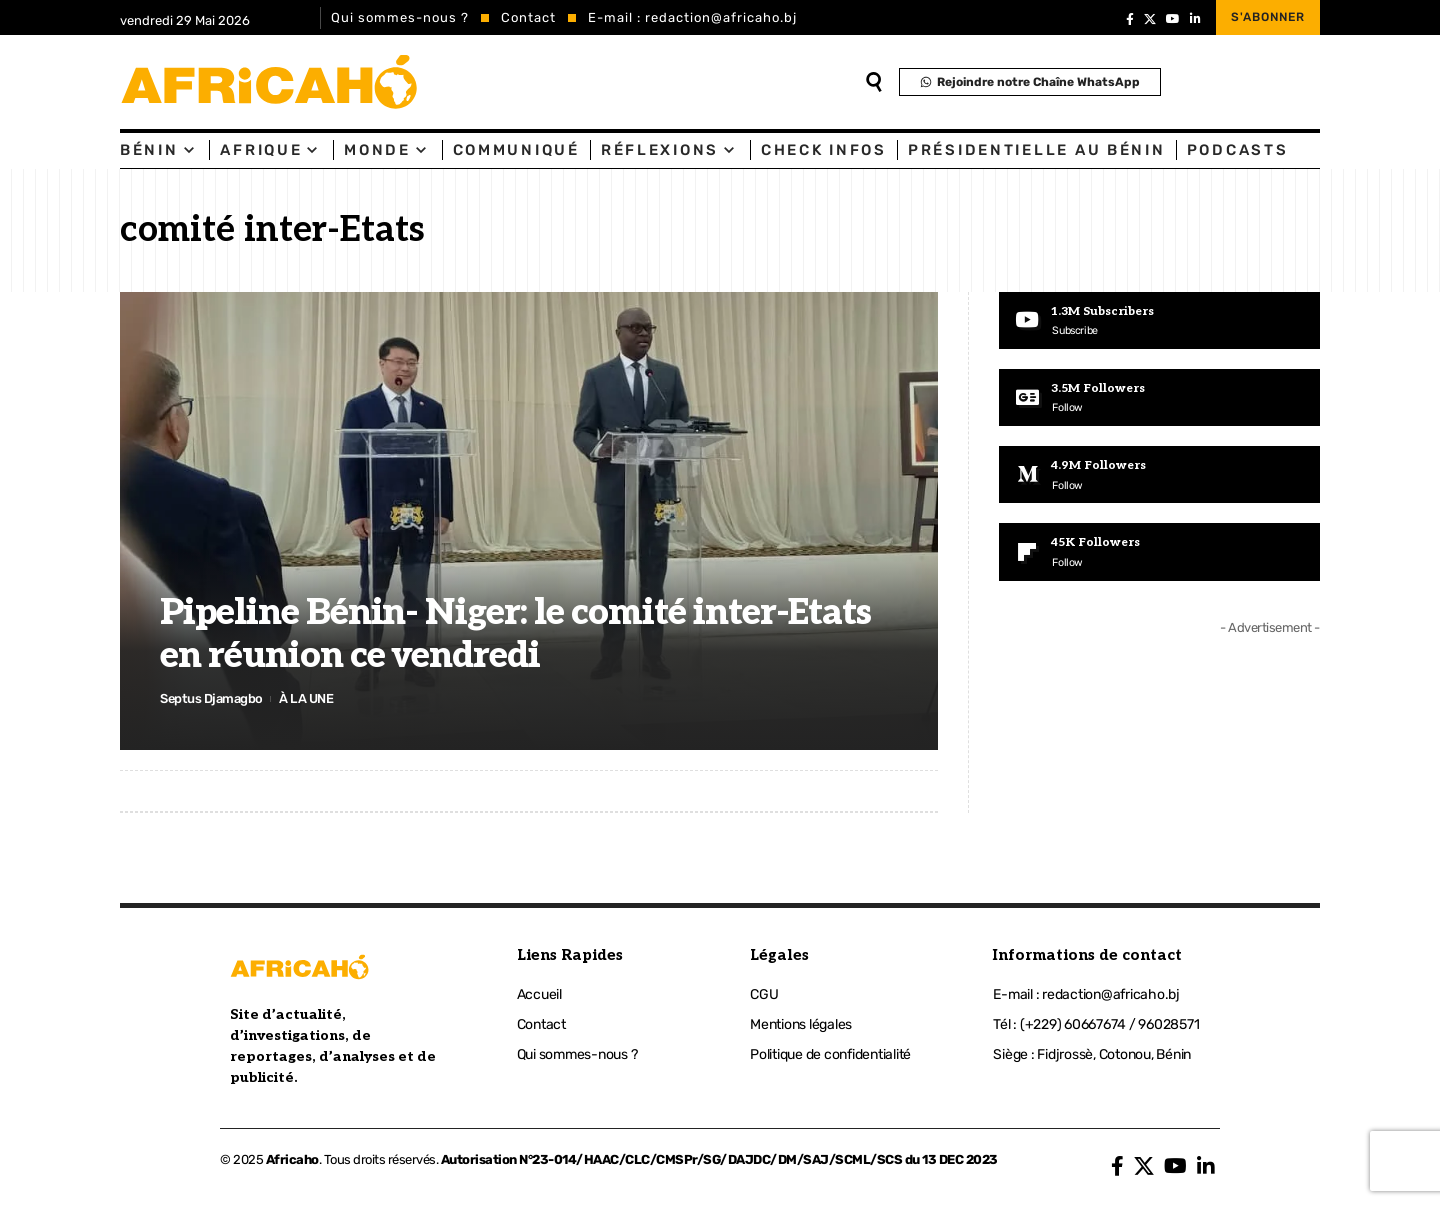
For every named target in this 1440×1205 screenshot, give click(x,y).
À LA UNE (307, 698)
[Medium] (1159, 476)
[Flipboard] (1159, 554)
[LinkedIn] (1195, 19)
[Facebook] (1130, 19)
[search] (874, 82)
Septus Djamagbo (212, 698)
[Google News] (1159, 398)
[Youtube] (1159, 321)
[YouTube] (1173, 19)
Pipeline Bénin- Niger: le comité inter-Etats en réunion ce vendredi (515, 634)
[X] (1150, 19)
